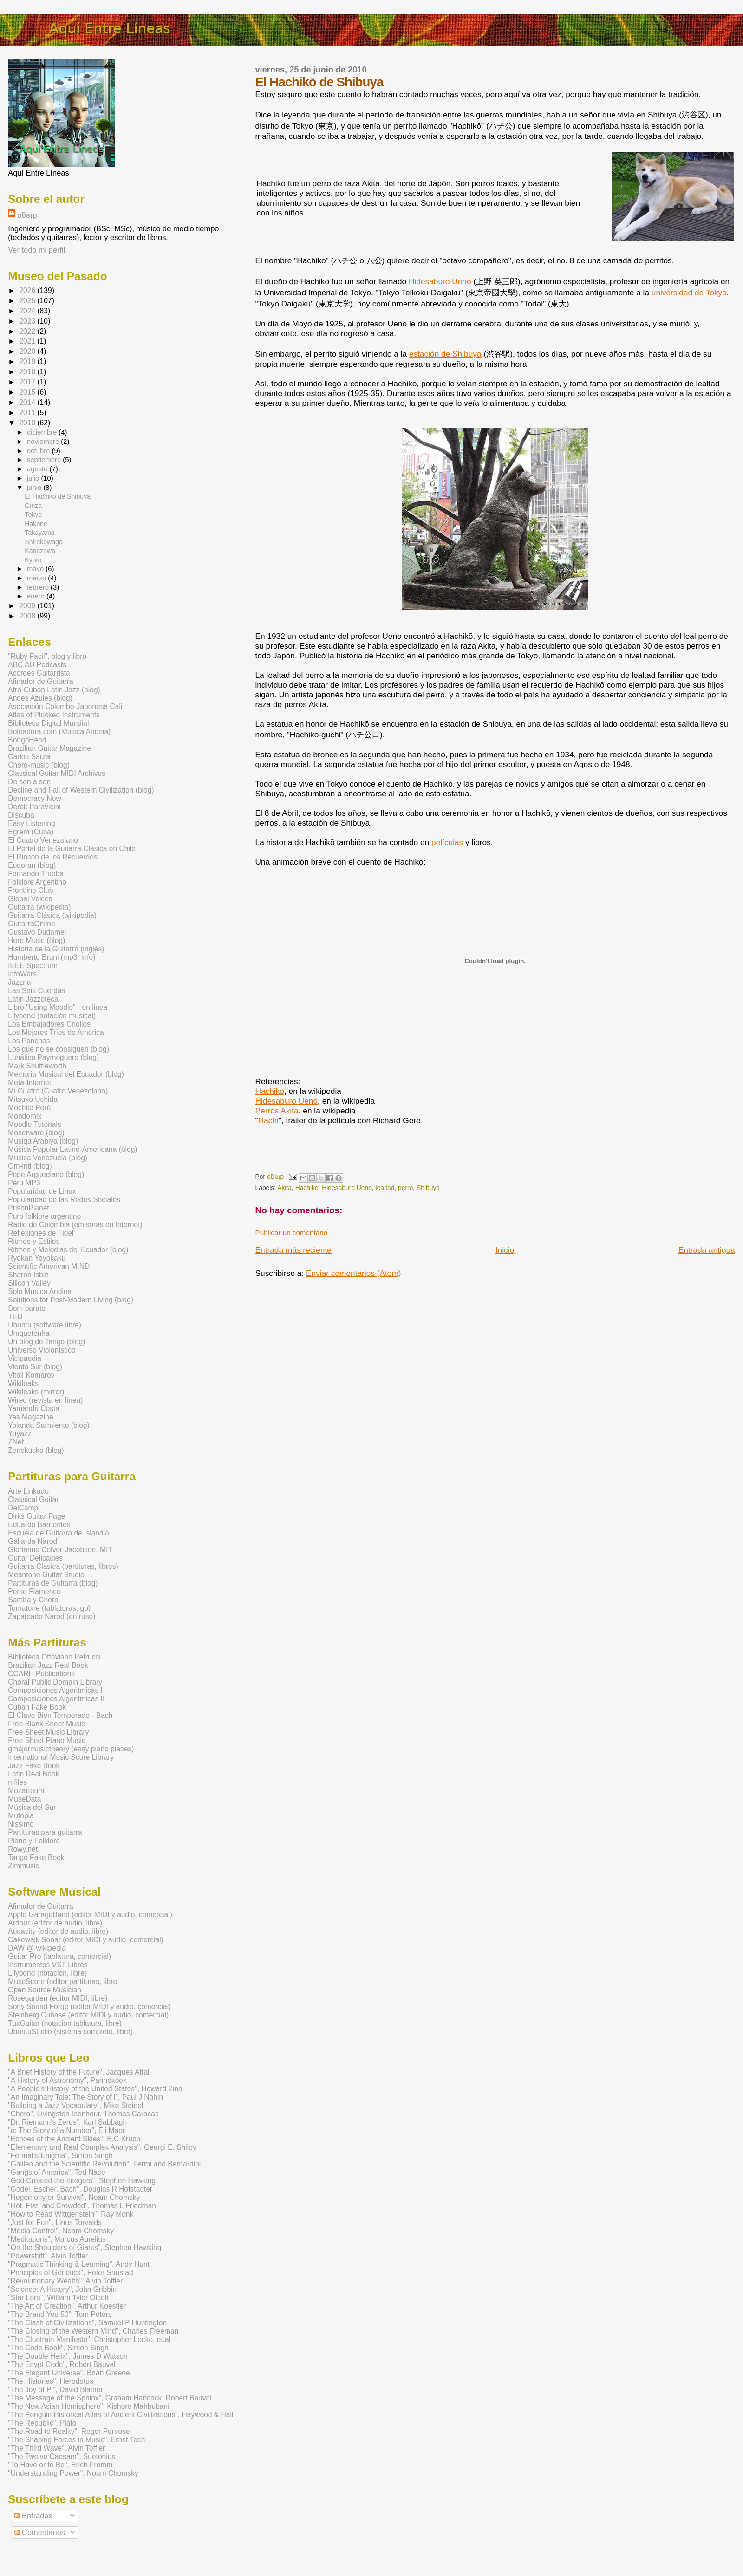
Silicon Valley (29, 1283)
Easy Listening (31, 823)
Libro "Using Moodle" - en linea (57, 1007)
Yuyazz (19, 1434)
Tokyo (33, 514)
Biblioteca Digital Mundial (48, 723)
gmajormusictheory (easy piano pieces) (71, 1749)
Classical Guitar (33, 1499)
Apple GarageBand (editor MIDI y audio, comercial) (90, 1915)
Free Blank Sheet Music (46, 1724)
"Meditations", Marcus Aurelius (56, 2239)
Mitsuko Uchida (33, 1099)
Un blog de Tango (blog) (46, 1342)
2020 (28, 351)
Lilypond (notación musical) (52, 1016)
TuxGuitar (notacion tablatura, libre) (65, 2023)
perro (405, 1187)
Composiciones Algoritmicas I (55, 1690)
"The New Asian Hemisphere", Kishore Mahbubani (88, 2406)
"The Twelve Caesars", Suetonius (61, 2456)
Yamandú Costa (33, 1408)
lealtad (385, 1187)
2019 (28, 361)
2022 (28, 331)
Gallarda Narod (32, 1541)
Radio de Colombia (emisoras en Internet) (75, 1225)
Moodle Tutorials (34, 1124)
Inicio (504, 1250)
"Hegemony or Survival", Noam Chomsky (74, 2197)
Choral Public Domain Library (55, 1682)
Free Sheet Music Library (48, 1732)
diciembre (43, 432)
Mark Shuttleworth (37, 1066)
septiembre (45, 459)
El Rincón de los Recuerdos (52, 857)
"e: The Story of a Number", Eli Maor (66, 2130)
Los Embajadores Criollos (49, 1024)
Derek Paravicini (34, 807)
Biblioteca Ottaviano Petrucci (54, 1657)
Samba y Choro (33, 1600)
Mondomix (24, 1116)
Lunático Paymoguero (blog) (53, 1057)
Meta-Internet (29, 1082)
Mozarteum (26, 1791)
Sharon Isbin (28, 1275)
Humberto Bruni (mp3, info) (51, 957)
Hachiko (269, 1091)
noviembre (44, 441)
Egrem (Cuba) (30, 832)
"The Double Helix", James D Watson (68, 2356)
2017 (28, 382)
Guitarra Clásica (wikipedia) (52, 915)
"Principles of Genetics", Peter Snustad (70, 2273)
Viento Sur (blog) (35, 1367)
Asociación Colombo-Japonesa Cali (65, 706)
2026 (28, 290)
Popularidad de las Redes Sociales (64, 1199)
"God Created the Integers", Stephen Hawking (82, 2181)
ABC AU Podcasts (37, 665)
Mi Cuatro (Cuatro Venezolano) (58, 1091)
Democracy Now (34, 798)
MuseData (24, 1799)
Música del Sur (32, 1807)
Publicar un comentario (291, 1232)
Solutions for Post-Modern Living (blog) (70, 1300)
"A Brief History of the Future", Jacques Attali (79, 2072)
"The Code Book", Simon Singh (58, 2348)
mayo (36, 568)
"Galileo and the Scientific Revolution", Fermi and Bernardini (104, 2164)
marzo (37, 578)
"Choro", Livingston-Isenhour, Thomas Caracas (83, 2114)
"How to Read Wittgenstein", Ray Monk (70, 2214)
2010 (28, 423)
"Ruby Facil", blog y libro (47, 656)
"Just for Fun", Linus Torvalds (54, 2222)
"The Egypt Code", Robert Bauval (61, 2364)
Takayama (39, 532)
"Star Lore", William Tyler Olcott (58, 2298)
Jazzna (19, 982)
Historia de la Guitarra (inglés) (56, 949)
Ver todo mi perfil (36, 250)
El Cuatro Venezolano (43, 840)
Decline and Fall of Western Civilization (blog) (81, 790)
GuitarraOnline (31, 924)
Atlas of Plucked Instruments (54, 715)
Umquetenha (28, 1333)
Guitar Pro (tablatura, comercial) (59, 1956)
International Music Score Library (61, 1757)
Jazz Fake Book (33, 1765)
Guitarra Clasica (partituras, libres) (63, 1566)
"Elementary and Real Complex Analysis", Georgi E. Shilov (102, 2147)
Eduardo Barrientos (39, 1525)
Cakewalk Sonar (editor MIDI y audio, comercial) (85, 1940)
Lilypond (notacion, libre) (47, 1973)
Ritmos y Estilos (33, 1241)
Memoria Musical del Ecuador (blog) (66, 1074)
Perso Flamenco (34, 1591)
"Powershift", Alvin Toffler (48, 2256)
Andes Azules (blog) (40, 698)
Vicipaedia (24, 1358)
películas (447, 842)
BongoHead (27, 740)
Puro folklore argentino (44, 1216)
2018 (28, 372)
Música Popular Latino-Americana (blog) (72, 1149)
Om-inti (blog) (30, 1166)
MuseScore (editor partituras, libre (62, 1981)
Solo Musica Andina (40, 1291)
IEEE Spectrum (33, 965)
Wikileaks (23, 1383)
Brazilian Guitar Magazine (49, 748)
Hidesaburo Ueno (440, 281)
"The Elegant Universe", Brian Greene (69, 2373)
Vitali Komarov (31, 1375)
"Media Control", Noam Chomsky (61, 2231)
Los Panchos (29, 1041)
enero (36, 596)
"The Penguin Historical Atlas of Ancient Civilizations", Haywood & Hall (120, 2415)
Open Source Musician (44, 1990)
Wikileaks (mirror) (36, 1392)
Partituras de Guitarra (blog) (53, 1583)
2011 (28, 412)
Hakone (36, 523)
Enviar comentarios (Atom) (353, 1273)
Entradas (33, 2515)
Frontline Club (30, 890)
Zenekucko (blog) (36, 1450)
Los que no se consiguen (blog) (58, 1049)
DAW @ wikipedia (36, 1948)
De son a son (29, 782)
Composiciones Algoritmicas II (56, 1699)
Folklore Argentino (37, 882)
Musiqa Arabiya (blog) (43, 1141)
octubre (39, 451)
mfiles (17, 1782)
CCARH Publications (41, 1674)
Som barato (27, 1308)
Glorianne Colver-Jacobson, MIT (60, 1550)
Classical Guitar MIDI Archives (56, 773)
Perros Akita (277, 1110)
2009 (28, 606)
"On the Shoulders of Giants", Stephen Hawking (84, 2247)
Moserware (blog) (36, 1133)
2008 (28, 616)
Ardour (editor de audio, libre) (55, 1923)
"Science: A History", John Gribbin (62, 2289)
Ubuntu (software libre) (44, 1325)
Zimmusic (23, 1866)
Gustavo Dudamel (37, 932)
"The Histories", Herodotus (50, 2381)
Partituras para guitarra (45, 1832)
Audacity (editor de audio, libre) (58, 1931)
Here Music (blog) (36, 940)
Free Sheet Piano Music (46, 1740)
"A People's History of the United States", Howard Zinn (95, 2089)
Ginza (33, 505)
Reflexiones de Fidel (40, 1233)
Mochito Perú (29, 1108)
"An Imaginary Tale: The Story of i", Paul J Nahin (85, 2097)
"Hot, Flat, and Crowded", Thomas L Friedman (82, 2206)
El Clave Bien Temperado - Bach (60, 1715)
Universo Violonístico (41, 1350)
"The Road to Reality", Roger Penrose (69, 2431)
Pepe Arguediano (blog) (46, 1174)
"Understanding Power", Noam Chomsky (73, 2473)
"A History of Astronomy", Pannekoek (67, 2080)
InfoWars (22, 974)
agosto (38, 469)
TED (15, 1317)
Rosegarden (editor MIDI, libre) (57, 1998)
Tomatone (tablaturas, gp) (49, 1608)
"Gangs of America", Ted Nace (56, 2172)
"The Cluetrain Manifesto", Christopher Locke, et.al (89, 2339)
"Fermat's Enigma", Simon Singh (60, 2156)
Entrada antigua (706, 1250)
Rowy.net (23, 1849)
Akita (284, 1187)
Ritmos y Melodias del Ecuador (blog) (68, 1250)
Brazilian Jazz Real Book (48, 1665)
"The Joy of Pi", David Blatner (55, 2390)
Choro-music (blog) (39, 765)
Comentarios (39, 2532)
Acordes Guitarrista (39, 673)
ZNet (16, 1442)
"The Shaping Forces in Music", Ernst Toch (76, 2440)
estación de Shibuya (445, 353)
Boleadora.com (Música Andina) (59, 731)
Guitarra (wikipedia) (39, 907)
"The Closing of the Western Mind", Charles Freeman (93, 2331)
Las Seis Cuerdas (36, 991)
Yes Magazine (30, 1417)
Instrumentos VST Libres (47, 1965)
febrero (39, 587)
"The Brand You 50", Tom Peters (59, 2314)
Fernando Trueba (36, 874)
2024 (28, 311)
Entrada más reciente (293, 1250)
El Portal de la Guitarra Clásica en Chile (72, 848)
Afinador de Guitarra (40, 681)
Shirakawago (43, 542)
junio (35, 487)
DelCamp (23, 1508)
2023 (28, 321)
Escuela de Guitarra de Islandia (58, 1533)
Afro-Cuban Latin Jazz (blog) (54, 690)
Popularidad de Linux (42, 1191)
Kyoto (33, 560)
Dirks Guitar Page (36, 1516)
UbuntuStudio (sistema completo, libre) (70, 2032)
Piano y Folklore (34, 1841)
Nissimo (20, 1824)
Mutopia (20, 1816)
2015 (28, 392)
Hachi (268, 1120)
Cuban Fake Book (37, 1707)
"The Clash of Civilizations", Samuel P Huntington (87, 2323)
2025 (28, 301)
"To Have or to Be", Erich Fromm (60, 2465)
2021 (28, 341)
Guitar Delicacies (35, 1558)
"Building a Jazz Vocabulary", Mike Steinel (75, 2105)
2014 (28, 402)
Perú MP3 (24, 1183)
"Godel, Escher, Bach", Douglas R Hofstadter (80, 2189)
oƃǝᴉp (27, 215)
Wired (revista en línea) (45, 1400)
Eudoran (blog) (32, 865)
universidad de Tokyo (689, 292)
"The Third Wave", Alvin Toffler (56, 2448)
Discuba (21, 815)
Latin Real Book (33, 1774)
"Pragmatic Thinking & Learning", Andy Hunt (79, 2264)
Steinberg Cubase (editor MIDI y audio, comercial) (88, 2015)
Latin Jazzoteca (33, 999)
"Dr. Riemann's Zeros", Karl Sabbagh (67, 2122)
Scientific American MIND (49, 1266)
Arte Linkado (28, 1491)
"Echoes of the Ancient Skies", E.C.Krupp (74, 2139)
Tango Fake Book (36, 1857)
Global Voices (30, 899)
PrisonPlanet (28, 1208)
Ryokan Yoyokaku (36, 1258)
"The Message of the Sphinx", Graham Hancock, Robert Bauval (109, 2398)
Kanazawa (40, 550)
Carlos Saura (29, 757)
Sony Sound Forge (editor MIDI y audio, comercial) (89, 2006)
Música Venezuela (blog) (47, 1158)
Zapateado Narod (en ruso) (51, 1616)
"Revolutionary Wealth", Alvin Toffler (65, 2281)
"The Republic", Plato (42, 2423)
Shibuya (428, 1187)
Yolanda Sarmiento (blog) (48, 1425)
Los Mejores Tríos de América (56, 1032)
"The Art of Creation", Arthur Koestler (67, 2306)
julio (34, 478)
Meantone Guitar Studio (46, 1575)
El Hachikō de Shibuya (58, 496)
